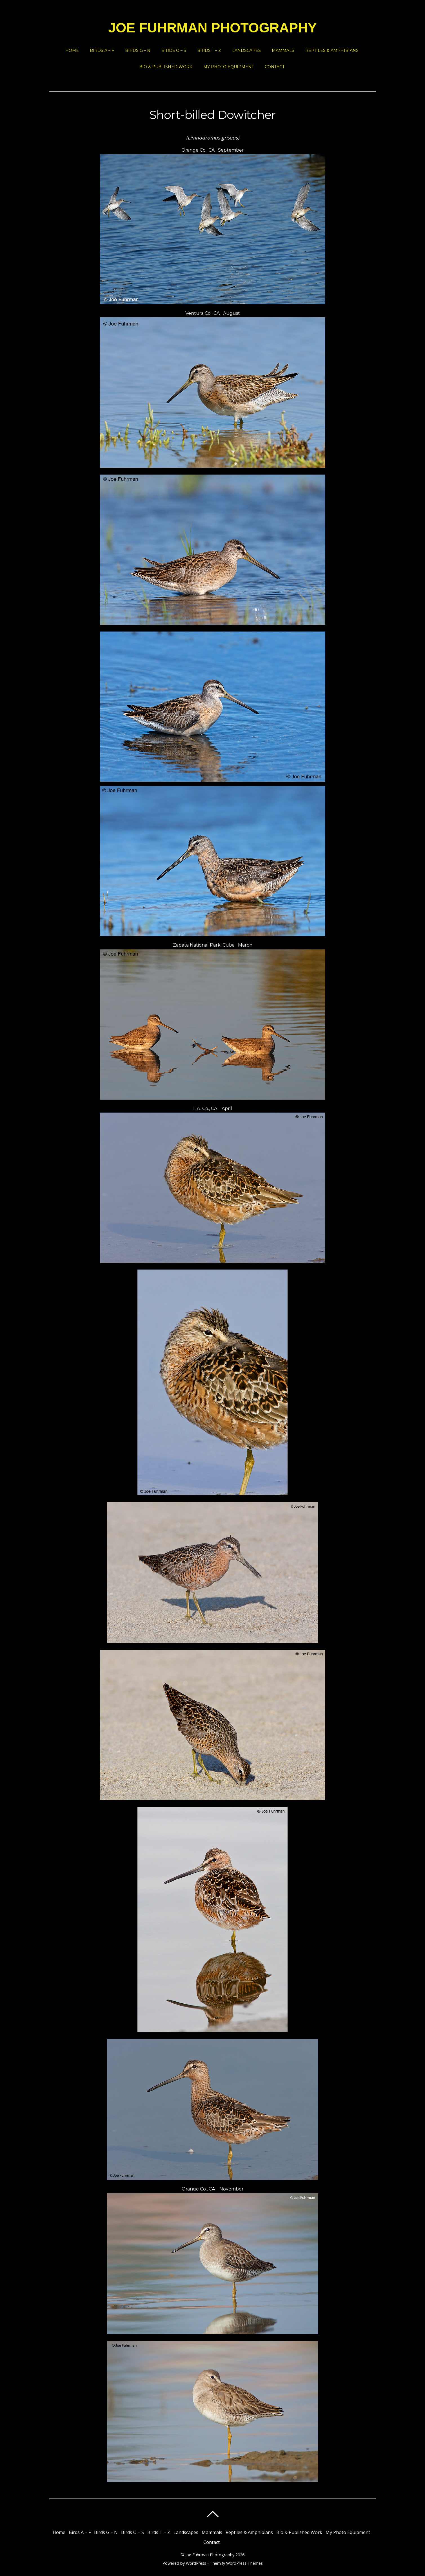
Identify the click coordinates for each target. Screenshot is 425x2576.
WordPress (196, 2563)
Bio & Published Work (165, 66)
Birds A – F (102, 50)
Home (72, 50)
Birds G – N (137, 50)
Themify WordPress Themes (236, 2563)
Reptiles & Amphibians (332, 50)
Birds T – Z (209, 50)
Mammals (283, 50)
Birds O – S (173, 50)
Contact (274, 66)
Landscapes (246, 50)
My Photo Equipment (228, 66)
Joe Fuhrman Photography (209, 2554)
